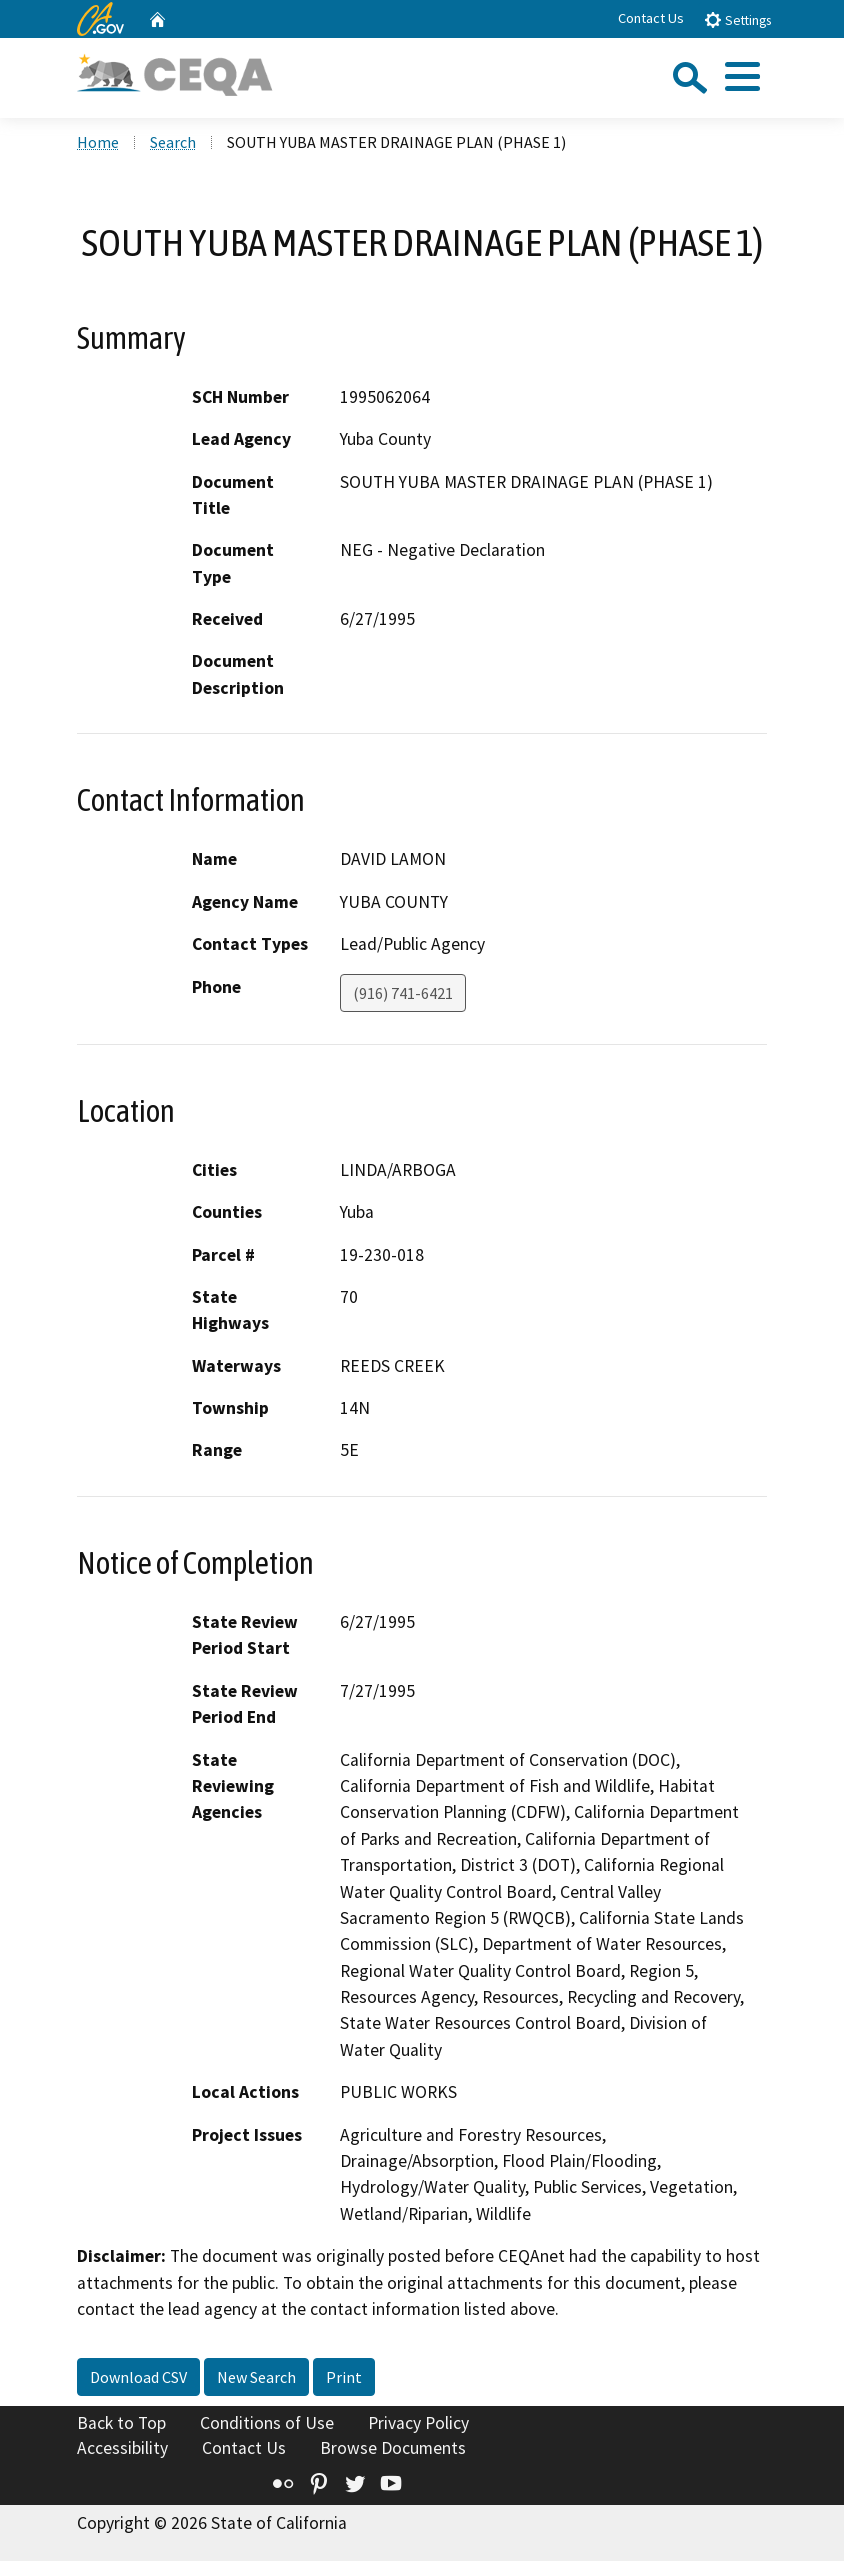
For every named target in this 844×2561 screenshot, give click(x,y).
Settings (737, 19)
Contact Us (651, 18)
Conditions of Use (267, 2423)
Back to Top (121, 2423)
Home (98, 142)
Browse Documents (393, 2448)
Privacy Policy (418, 2423)
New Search (256, 2377)
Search (173, 142)
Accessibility (122, 2448)
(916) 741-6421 (403, 993)
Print (344, 2377)
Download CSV (138, 2377)
